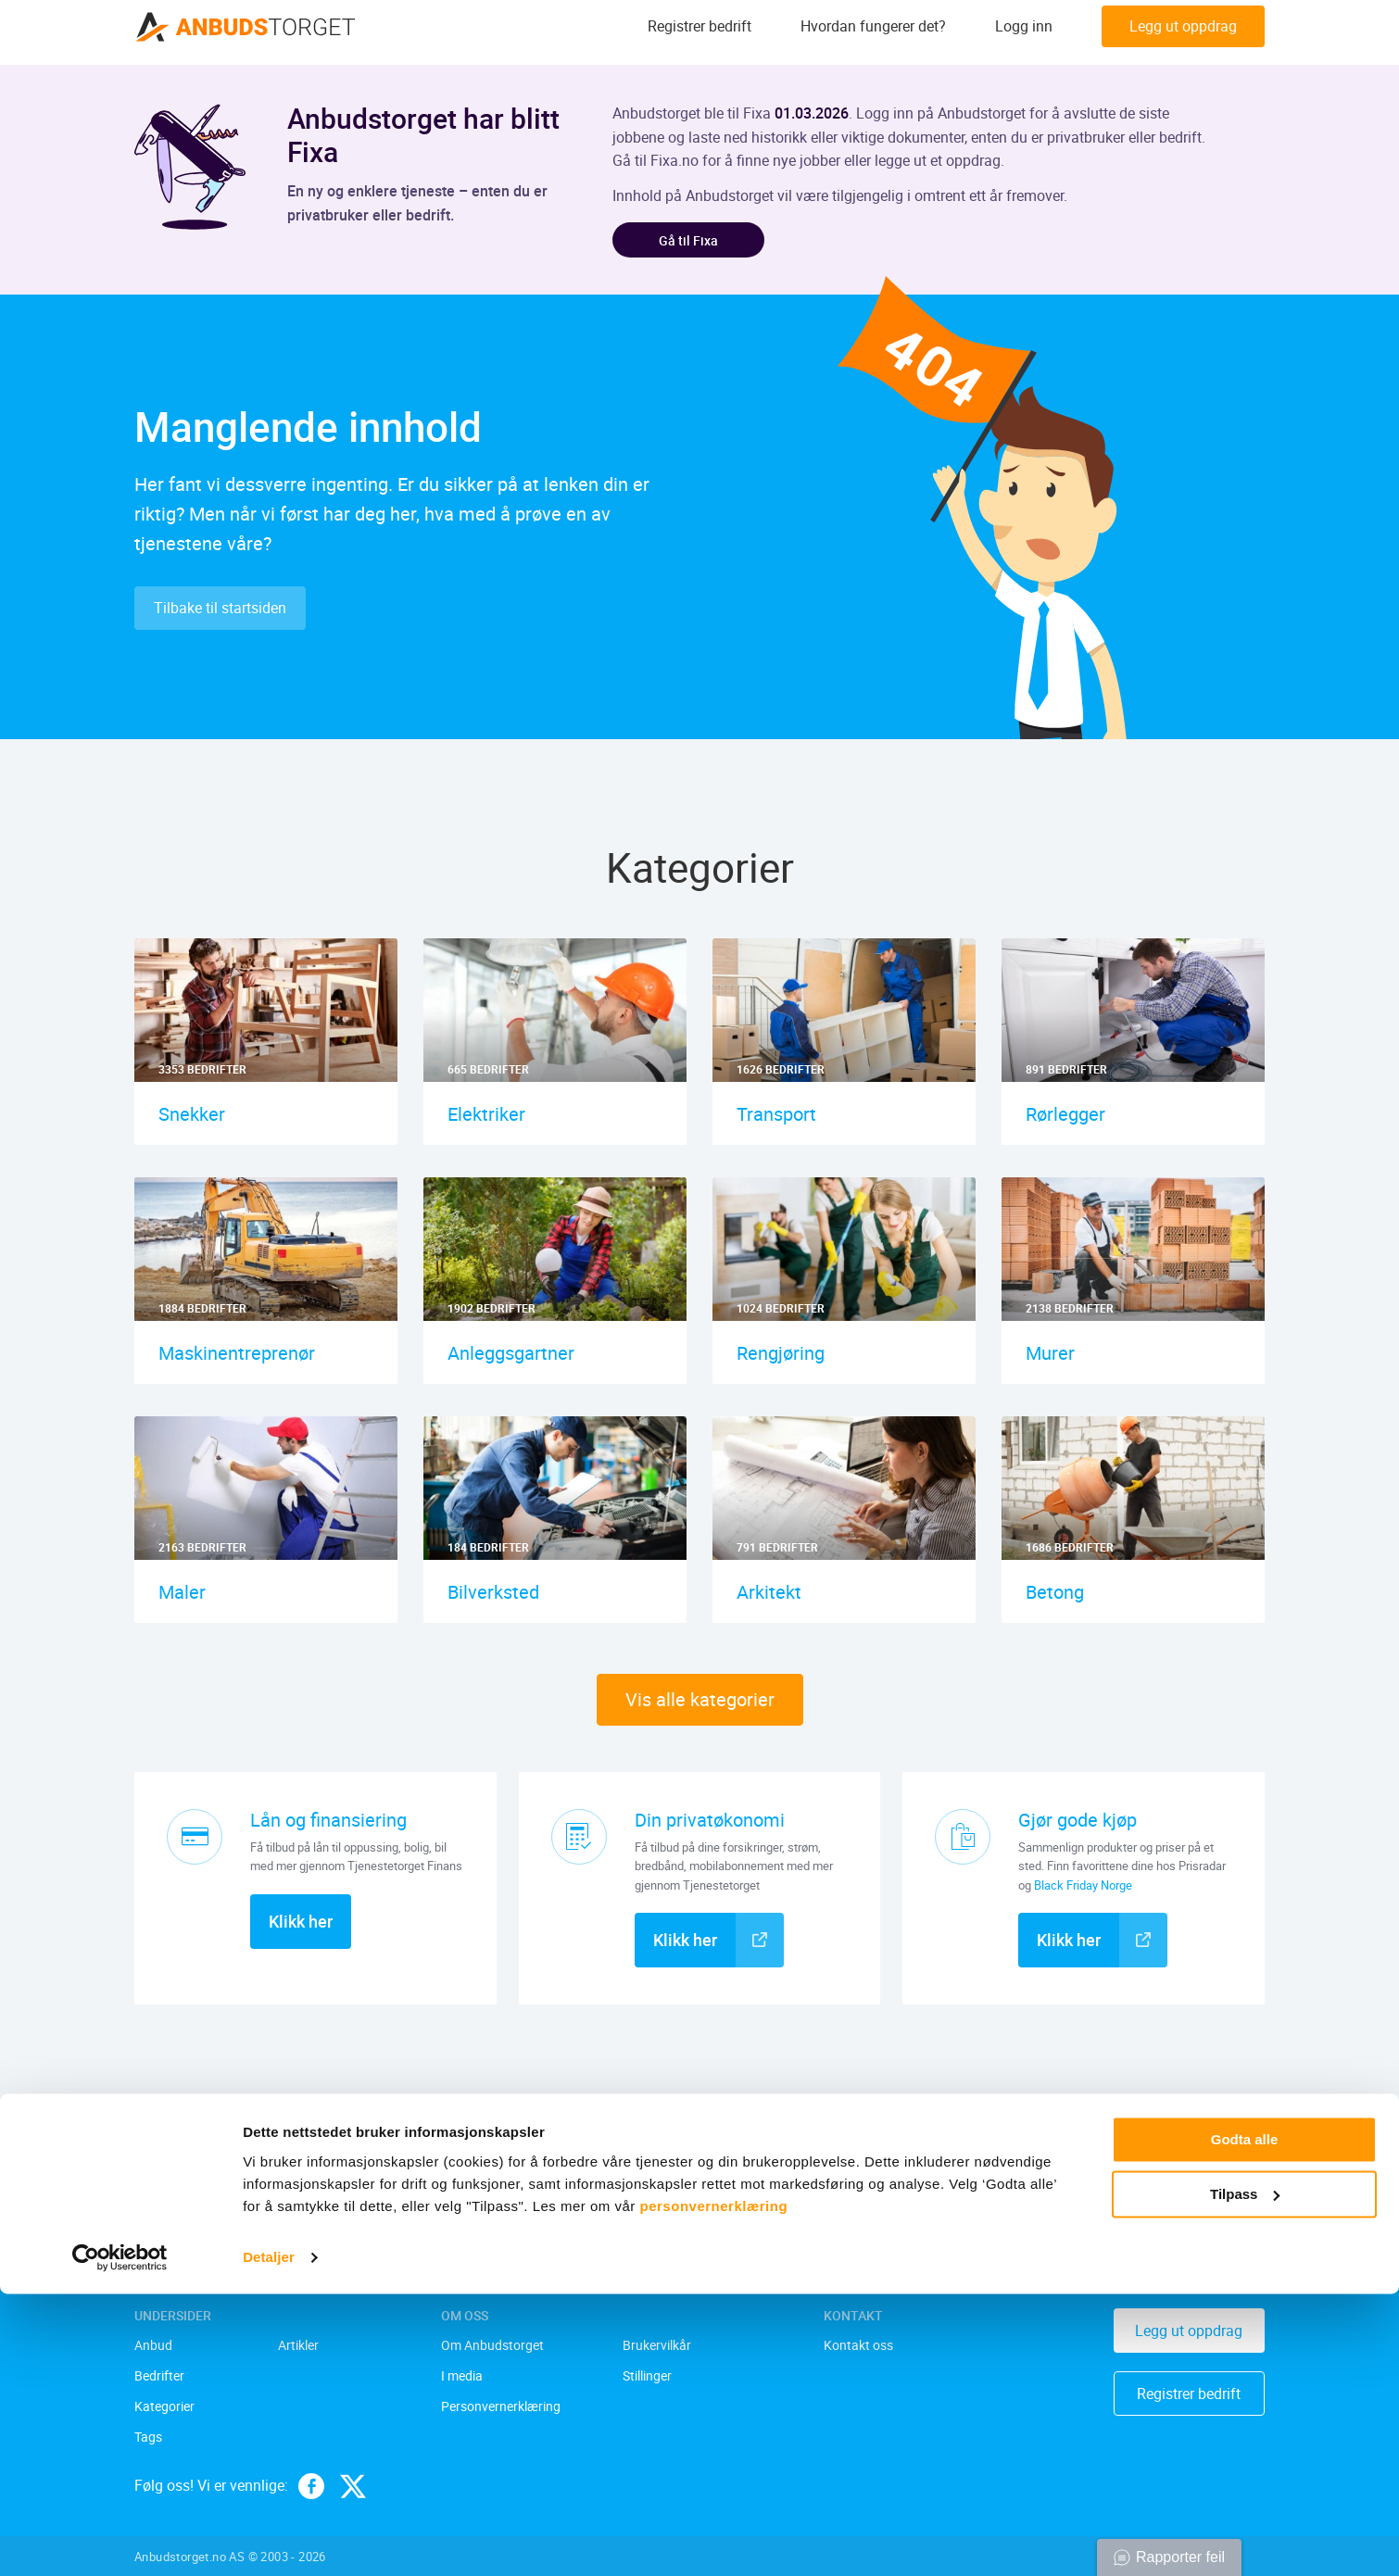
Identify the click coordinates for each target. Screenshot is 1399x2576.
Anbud (153, 2347)
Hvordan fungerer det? (873, 32)
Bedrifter (159, 2377)
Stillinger (647, 2377)
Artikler (298, 2347)
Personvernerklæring (501, 2407)
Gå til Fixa (696, 241)
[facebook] (311, 2486)
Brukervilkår (657, 2347)
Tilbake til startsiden (220, 611)
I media (462, 2377)
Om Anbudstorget (492, 2347)
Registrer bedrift (699, 32)
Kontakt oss (858, 2347)
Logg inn (1023, 32)
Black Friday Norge (1083, 1887)
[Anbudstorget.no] (245, 32)
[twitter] (353, 2486)
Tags (148, 2437)
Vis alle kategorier (700, 1702)
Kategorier (164, 2407)
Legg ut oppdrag (1183, 32)
